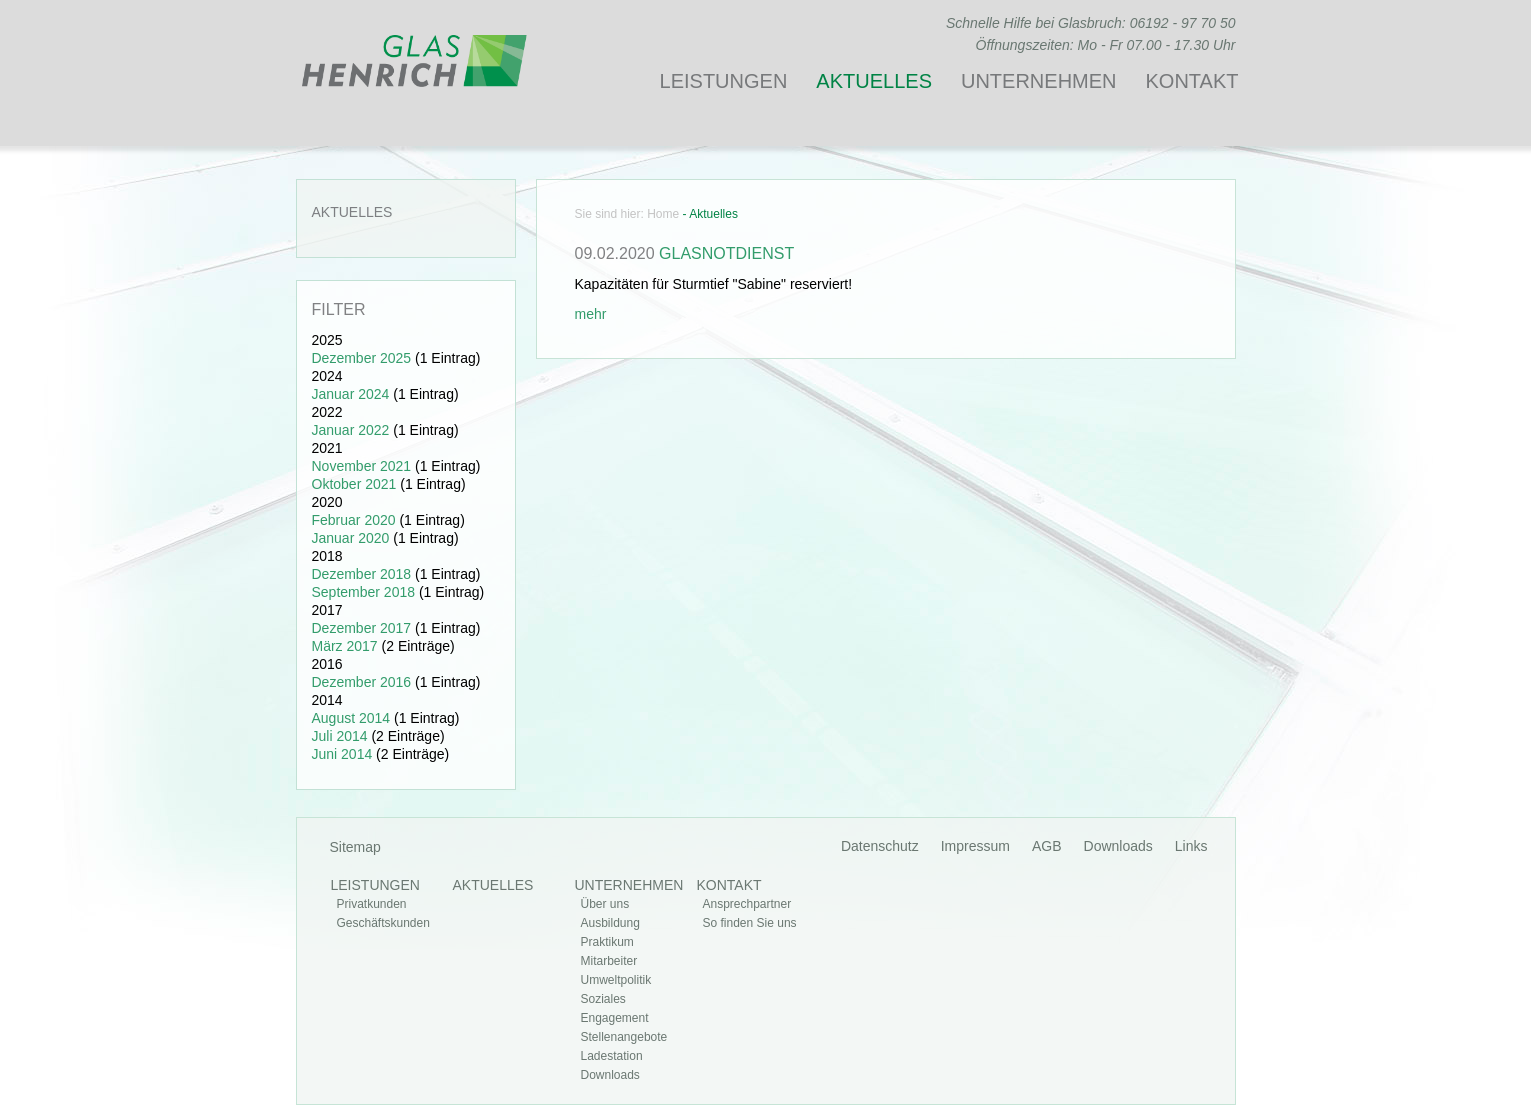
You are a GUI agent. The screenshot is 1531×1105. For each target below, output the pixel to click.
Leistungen (724, 81)
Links (1191, 846)
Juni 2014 (342, 754)
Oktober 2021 (354, 484)
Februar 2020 (354, 520)
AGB (1047, 846)
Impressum (975, 846)
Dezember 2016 (362, 682)
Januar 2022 (351, 430)
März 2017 (345, 646)
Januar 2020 (351, 538)
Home (663, 214)
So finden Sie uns (750, 923)
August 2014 (351, 718)
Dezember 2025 (362, 358)
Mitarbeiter (609, 961)
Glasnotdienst (726, 253)
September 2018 (364, 592)
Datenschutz (880, 846)
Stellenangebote (624, 1037)
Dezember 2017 (362, 628)
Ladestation (612, 1056)
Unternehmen (1039, 81)
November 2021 (362, 466)
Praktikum (607, 942)
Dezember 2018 (362, 574)
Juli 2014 (340, 736)
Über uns (605, 904)
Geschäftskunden (383, 923)
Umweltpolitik (616, 980)
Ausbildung (610, 923)
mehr (591, 314)
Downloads (1118, 846)
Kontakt (1192, 81)
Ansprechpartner (747, 904)
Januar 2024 (351, 394)
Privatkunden (372, 904)
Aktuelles (874, 81)
